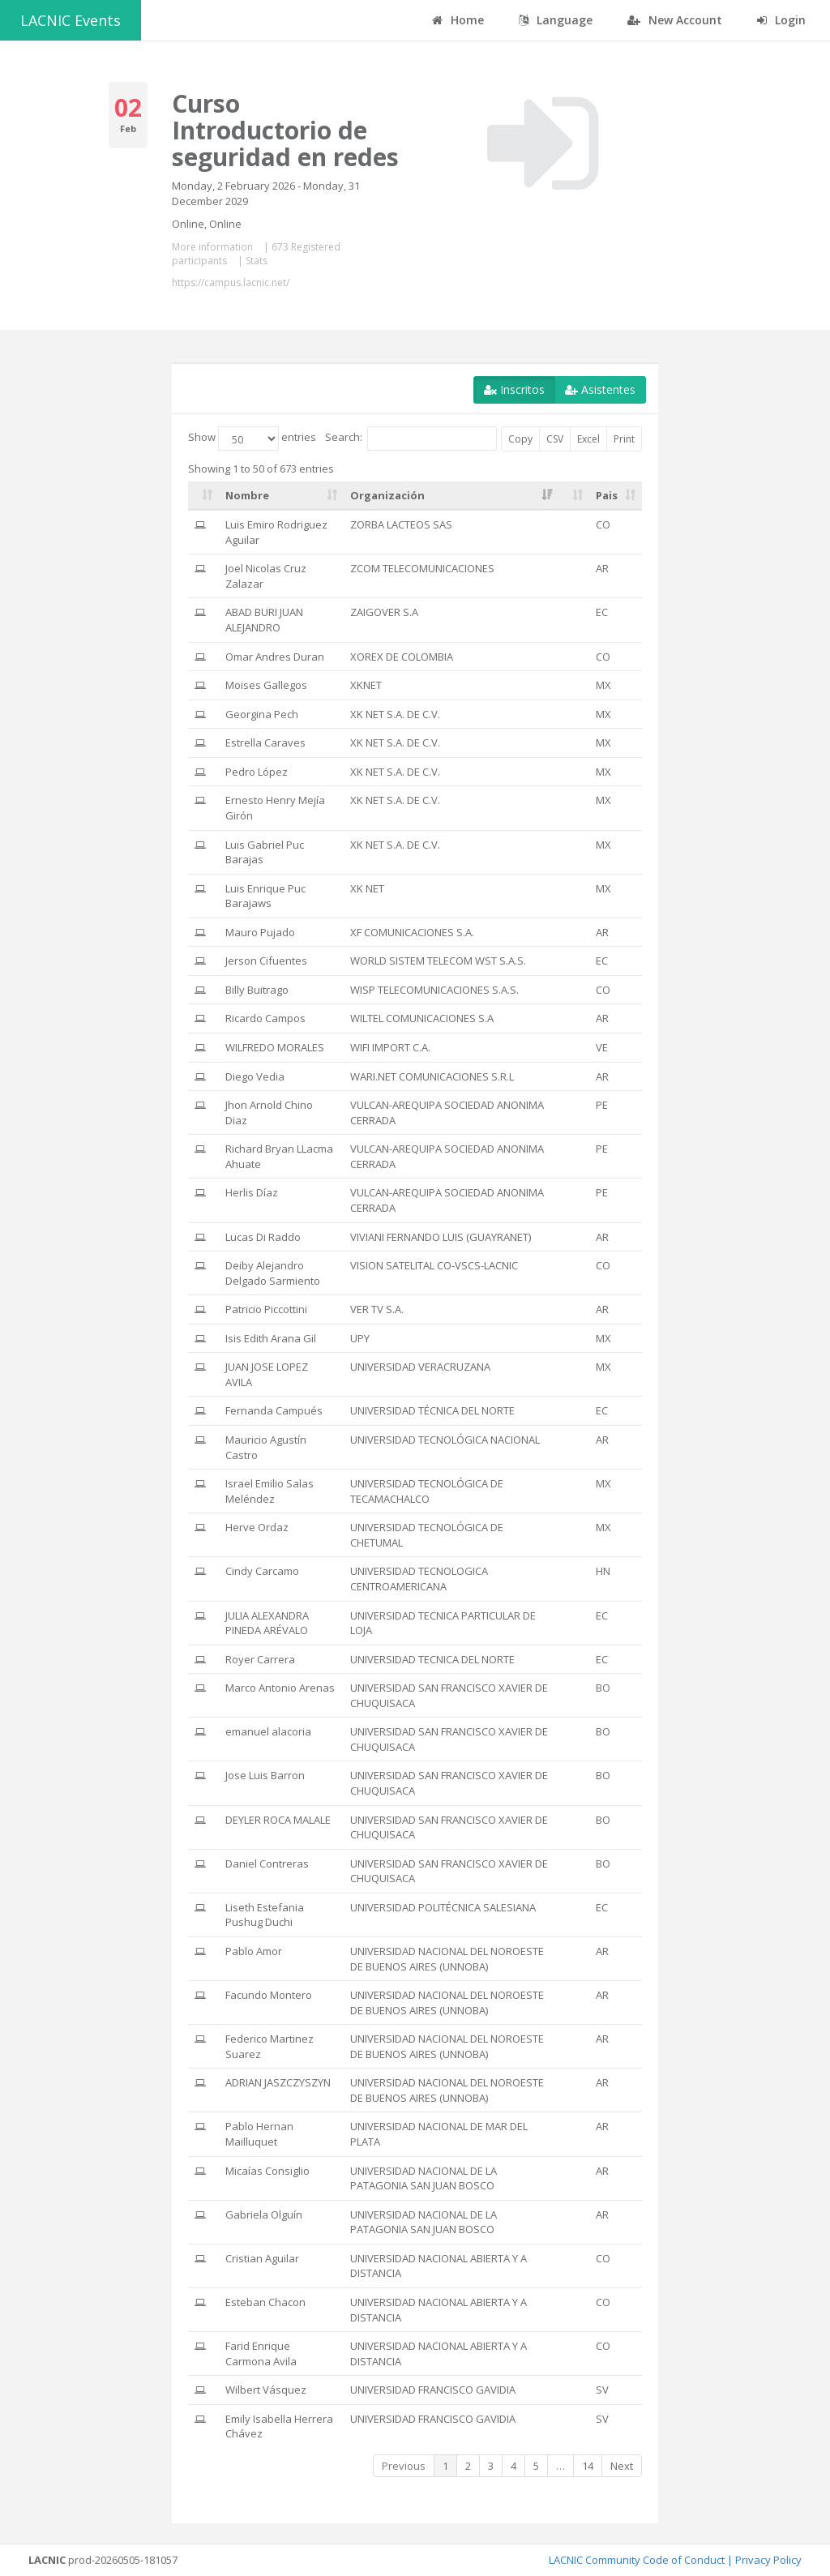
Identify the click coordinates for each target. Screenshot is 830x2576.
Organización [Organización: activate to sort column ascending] (387, 495)
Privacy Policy (768, 2559)
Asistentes (600, 389)
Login (781, 20)
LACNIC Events (70, 20)
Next (621, 2465)
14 (587, 2465)
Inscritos (514, 389)
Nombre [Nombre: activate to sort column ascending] (247, 495)
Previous (404, 2465)
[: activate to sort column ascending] (203, 496)
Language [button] (556, 20)
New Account (674, 20)
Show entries (252, 438)
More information (212, 247)
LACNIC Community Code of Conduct (637, 2559)
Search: (411, 438)
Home (458, 20)
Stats (256, 260)
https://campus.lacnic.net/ (230, 282)
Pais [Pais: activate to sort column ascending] (607, 495)
